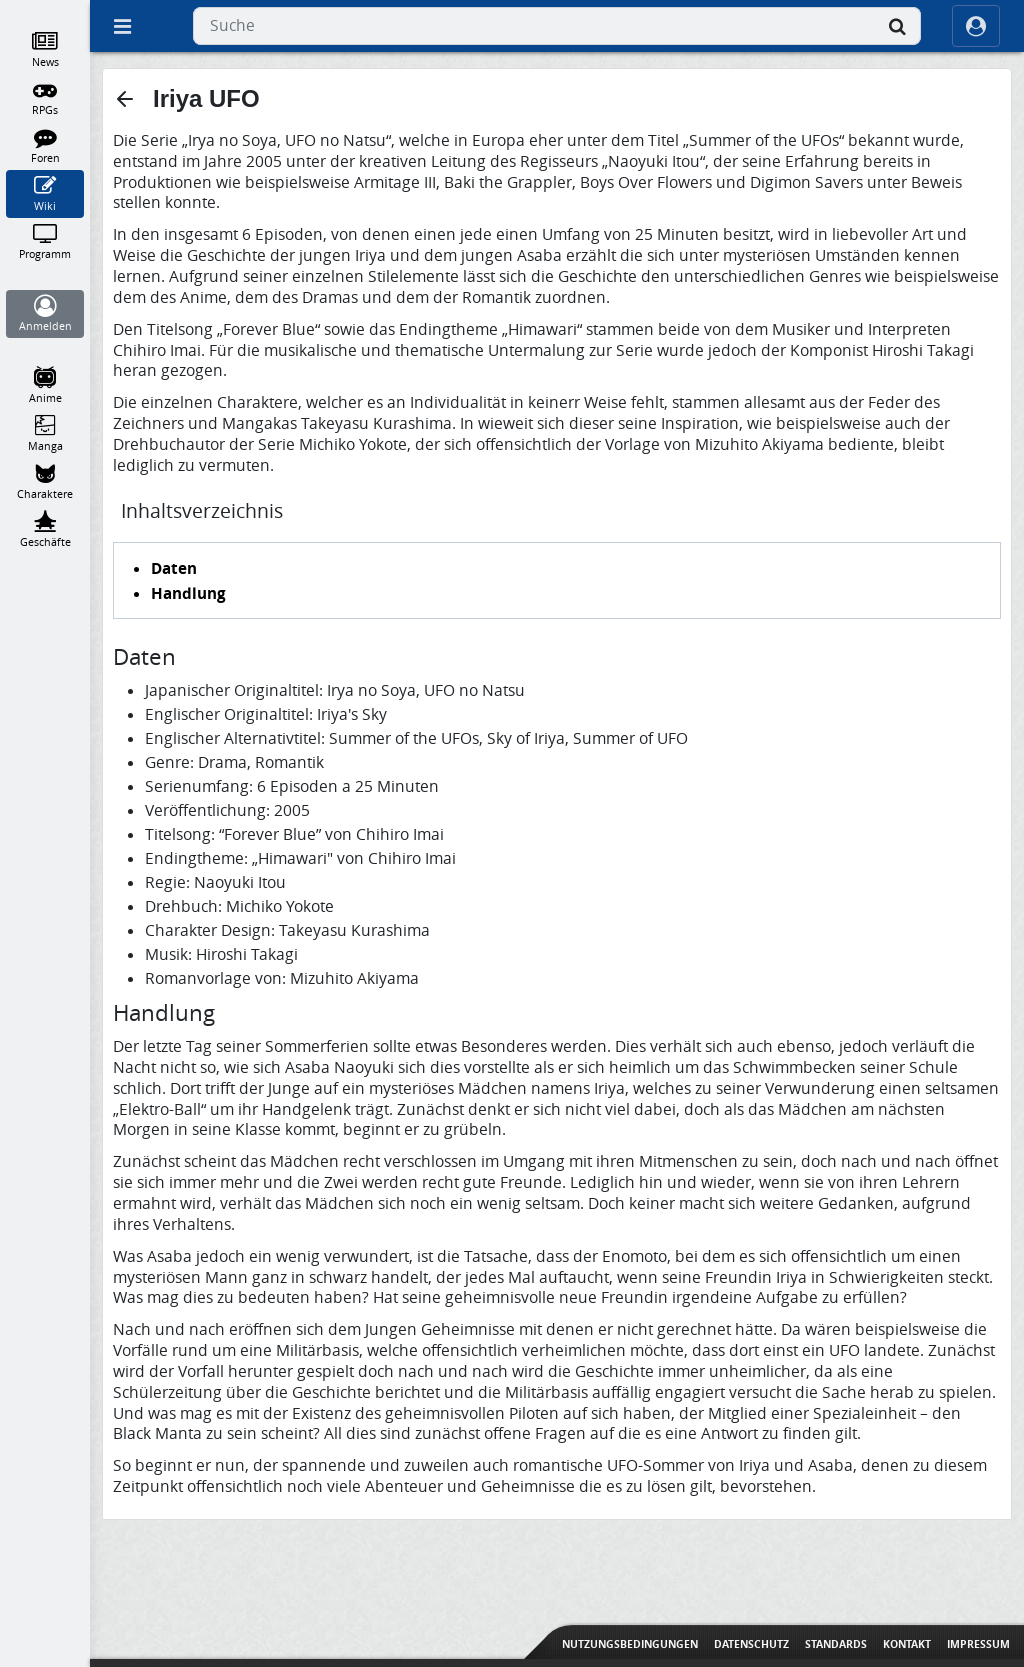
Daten (174, 568)
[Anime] (45, 386)
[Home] (45, 9)
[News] (45, 50)
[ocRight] (976, 26)
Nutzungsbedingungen (630, 1644)
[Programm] (45, 242)
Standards (836, 1644)
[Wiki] (45, 194)
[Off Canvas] (122, 26)
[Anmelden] (45, 314)
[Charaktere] (45, 482)
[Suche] (897, 26)
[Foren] (45, 146)
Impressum (978, 1644)
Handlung (188, 593)
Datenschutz (751, 1644)
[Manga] (45, 434)
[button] (125, 99)
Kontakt (907, 1644)
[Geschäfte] (45, 530)
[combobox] (557, 26)
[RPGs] (45, 98)
